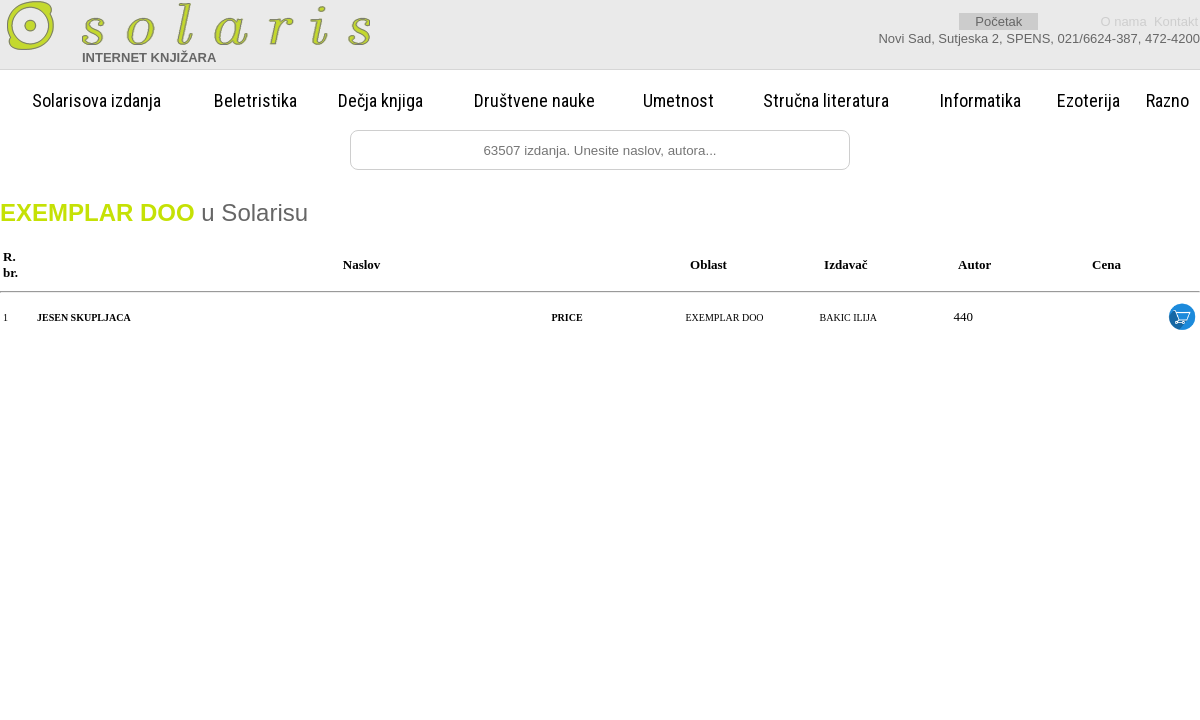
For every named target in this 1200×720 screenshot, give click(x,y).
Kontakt (1176, 21)
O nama (1123, 21)
